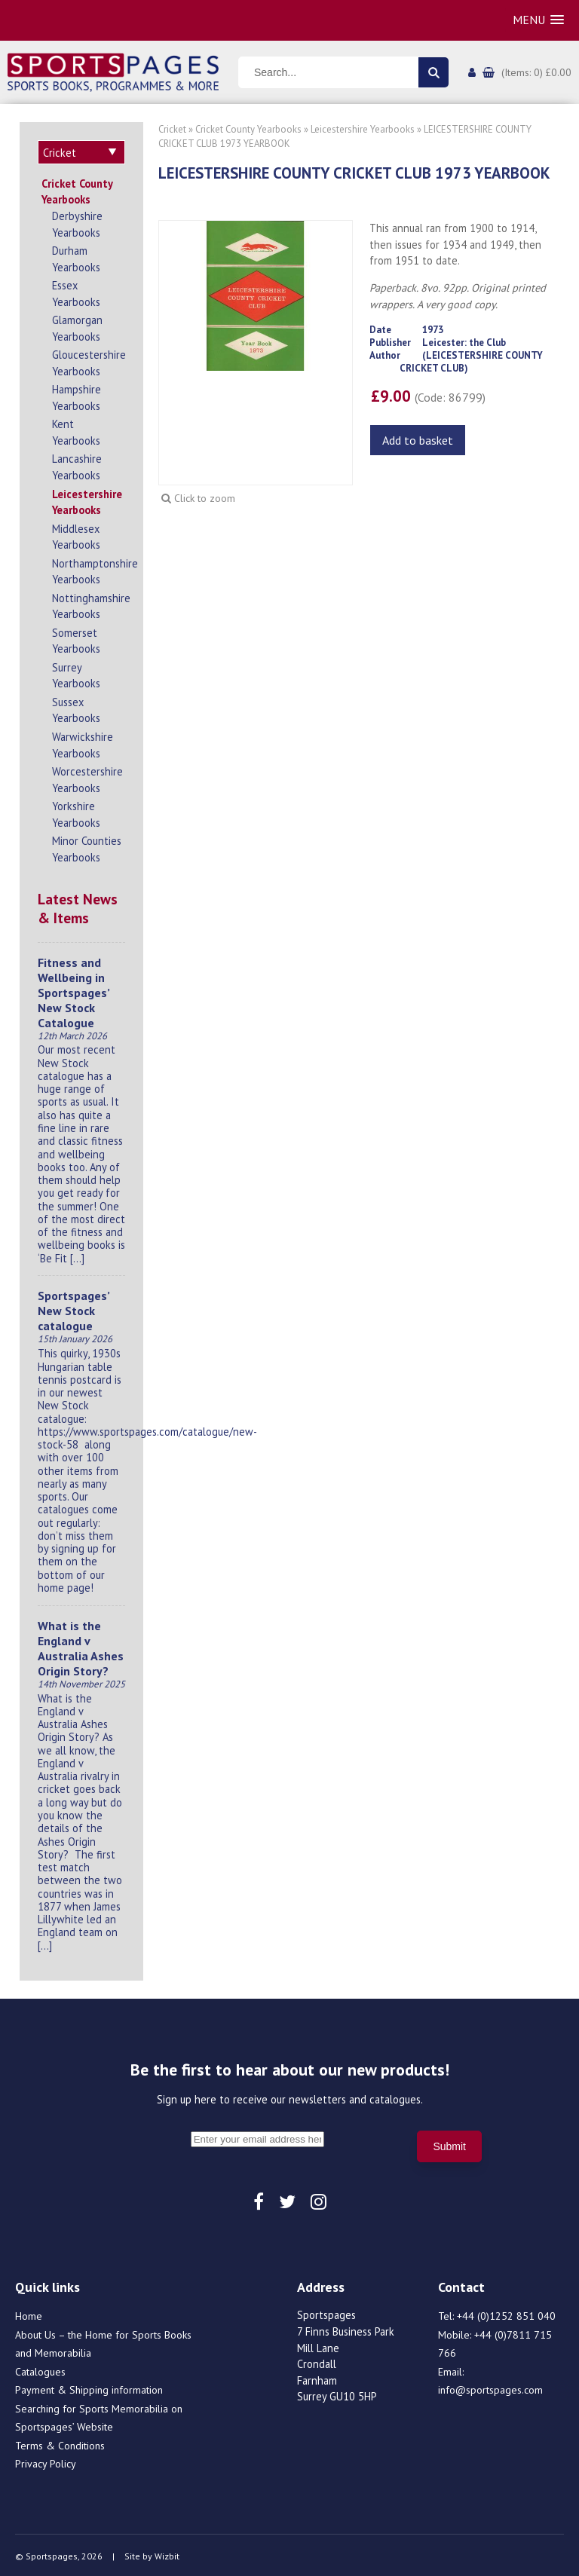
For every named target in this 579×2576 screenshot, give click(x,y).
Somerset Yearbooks (76, 638)
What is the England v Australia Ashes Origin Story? (81, 1646)
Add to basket (417, 440)
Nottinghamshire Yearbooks (88, 604)
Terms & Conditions (60, 2443)
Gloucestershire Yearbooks (88, 360)
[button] (538, 20)
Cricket (172, 129)
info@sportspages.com (490, 2387)
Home (28, 2314)
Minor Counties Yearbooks (86, 846)
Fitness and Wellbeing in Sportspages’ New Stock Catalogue (73, 990)
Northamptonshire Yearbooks (88, 569)
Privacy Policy (45, 2461)
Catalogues (40, 2369)
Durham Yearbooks (76, 256)
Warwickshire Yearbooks (82, 742)
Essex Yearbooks (76, 291)
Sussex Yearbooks (76, 708)
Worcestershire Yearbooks (87, 777)
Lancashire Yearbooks (77, 464)
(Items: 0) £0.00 (536, 72)
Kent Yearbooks (76, 430)
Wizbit (167, 2553)
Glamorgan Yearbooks (77, 326)
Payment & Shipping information (89, 2387)
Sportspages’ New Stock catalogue (73, 1308)
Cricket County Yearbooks (76, 189)
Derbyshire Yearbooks (77, 222)
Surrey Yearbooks (76, 673)
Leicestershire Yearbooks (87, 500)
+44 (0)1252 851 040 (506, 2314)
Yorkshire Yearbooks (76, 812)
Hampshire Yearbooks (76, 395)
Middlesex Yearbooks (76, 534)
